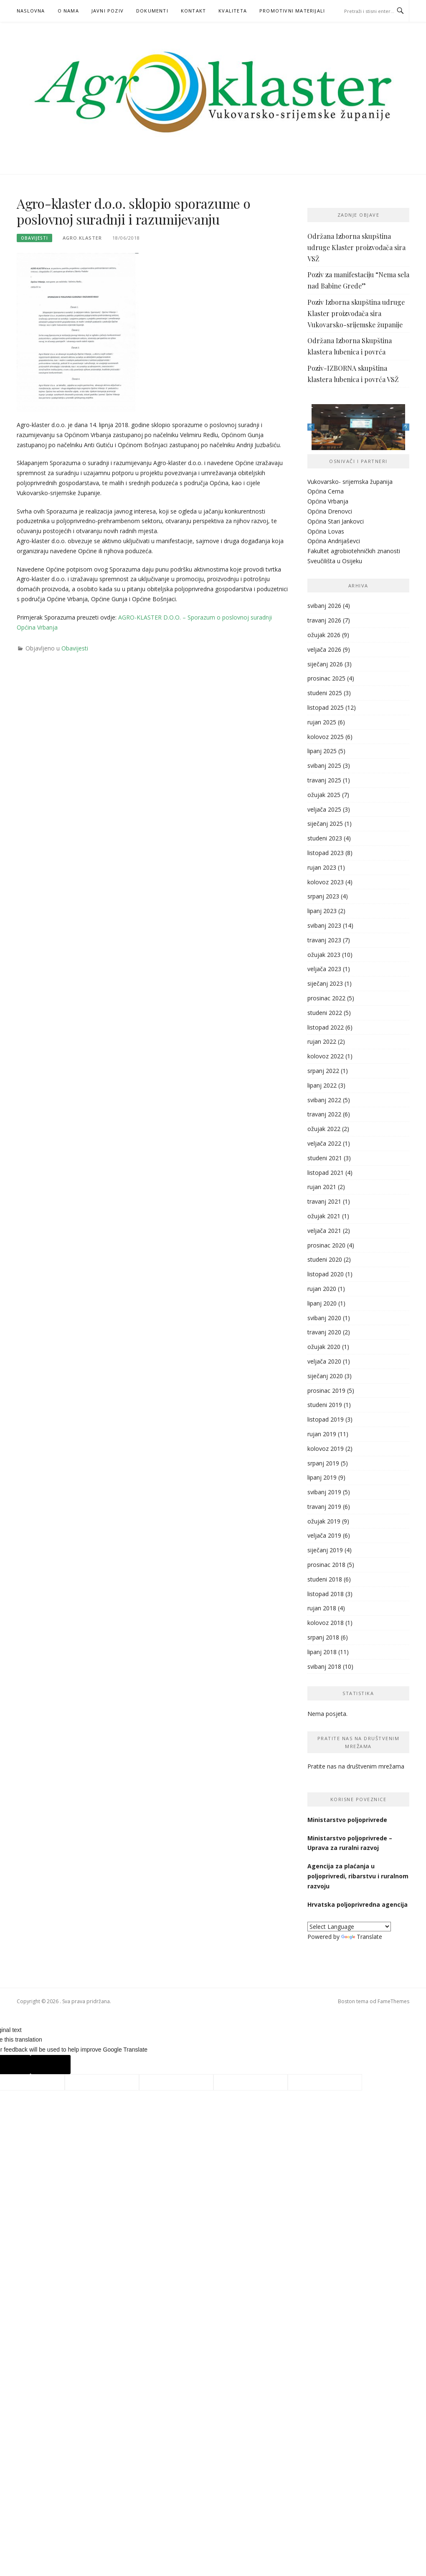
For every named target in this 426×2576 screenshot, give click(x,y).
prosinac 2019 (326, 1390)
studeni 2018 (324, 1579)
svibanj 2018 (324, 1666)
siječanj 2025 (325, 823)
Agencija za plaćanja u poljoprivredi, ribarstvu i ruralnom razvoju (357, 1876)
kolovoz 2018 (325, 1623)
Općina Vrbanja (327, 501)
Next (405, 426)
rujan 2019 (321, 1434)
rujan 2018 (321, 1608)
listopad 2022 (325, 1027)
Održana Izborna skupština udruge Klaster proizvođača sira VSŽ (356, 247)
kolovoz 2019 (325, 1448)
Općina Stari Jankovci (335, 521)
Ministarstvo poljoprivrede (348, 1820)
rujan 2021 (321, 1187)
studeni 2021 (324, 1158)
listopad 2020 (325, 1274)
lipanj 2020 (322, 1303)
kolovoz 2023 (325, 882)
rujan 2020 (321, 1289)
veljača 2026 (324, 649)
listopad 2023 (325, 853)
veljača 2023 (324, 969)
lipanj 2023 (322, 911)
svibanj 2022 (324, 1100)
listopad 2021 (325, 1173)
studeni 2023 (324, 838)
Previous (310, 426)
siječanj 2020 (325, 1376)
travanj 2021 (324, 1201)
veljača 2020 (324, 1361)
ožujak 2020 (323, 1347)
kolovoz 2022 (325, 1056)
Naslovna (31, 11)
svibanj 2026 (324, 606)
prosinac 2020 (326, 1245)
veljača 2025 (324, 809)
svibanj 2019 (324, 1492)
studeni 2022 (324, 1013)
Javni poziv (107, 11)
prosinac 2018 (326, 1565)
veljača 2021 (324, 1231)
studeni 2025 (324, 693)
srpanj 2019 (323, 1463)
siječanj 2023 (325, 983)
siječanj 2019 (325, 1550)
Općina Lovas (325, 531)
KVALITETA (232, 11)
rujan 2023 (321, 867)
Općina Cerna (325, 491)
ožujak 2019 (323, 1521)
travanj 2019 (324, 1507)
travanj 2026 (324, 620)
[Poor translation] (50, 2064)
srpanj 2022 (323, 1071)
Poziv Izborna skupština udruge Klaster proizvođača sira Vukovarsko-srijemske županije (356, 313)
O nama (68, 11)
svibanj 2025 (324, 765)
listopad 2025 (325, 707)
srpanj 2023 (323, 896)
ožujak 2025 (323, 795)
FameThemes (393, 2001)
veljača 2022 (324, 1143)
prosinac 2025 (326, 678)
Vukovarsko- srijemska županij (348, 482)
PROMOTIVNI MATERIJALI (292, 11)
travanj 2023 (324, 940)
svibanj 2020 (324, 1318)
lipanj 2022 (322, 1085)
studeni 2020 (324, 1259)
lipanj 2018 (322, 1652)
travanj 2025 (324, 780)
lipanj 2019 (322, 1477)
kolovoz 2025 (325, 737)
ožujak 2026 (323, 635)
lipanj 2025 (322, 751)
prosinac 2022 (326, 998)
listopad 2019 (325, 1419)
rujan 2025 (321, 722)
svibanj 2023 (324, 925)
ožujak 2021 (323, 1216)
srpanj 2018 (323, 1637)
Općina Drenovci (329, 511)
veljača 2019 (324, 1535)
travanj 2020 (324, 1332)
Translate (361, 1937)
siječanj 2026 (325, 664)
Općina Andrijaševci (333, 541)
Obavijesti (34, 238)
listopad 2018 (325, 1594)
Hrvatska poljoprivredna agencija (358, 1904)
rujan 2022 (321, 1041)
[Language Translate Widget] (349, 1926)
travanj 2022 (324, 1114)
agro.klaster (82, 238)
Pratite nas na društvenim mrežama (355, 1766)
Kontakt (193, 11)
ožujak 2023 (323, 955)
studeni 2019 (324, 1405)
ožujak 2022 (323, 1129)
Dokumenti (152, 11)
